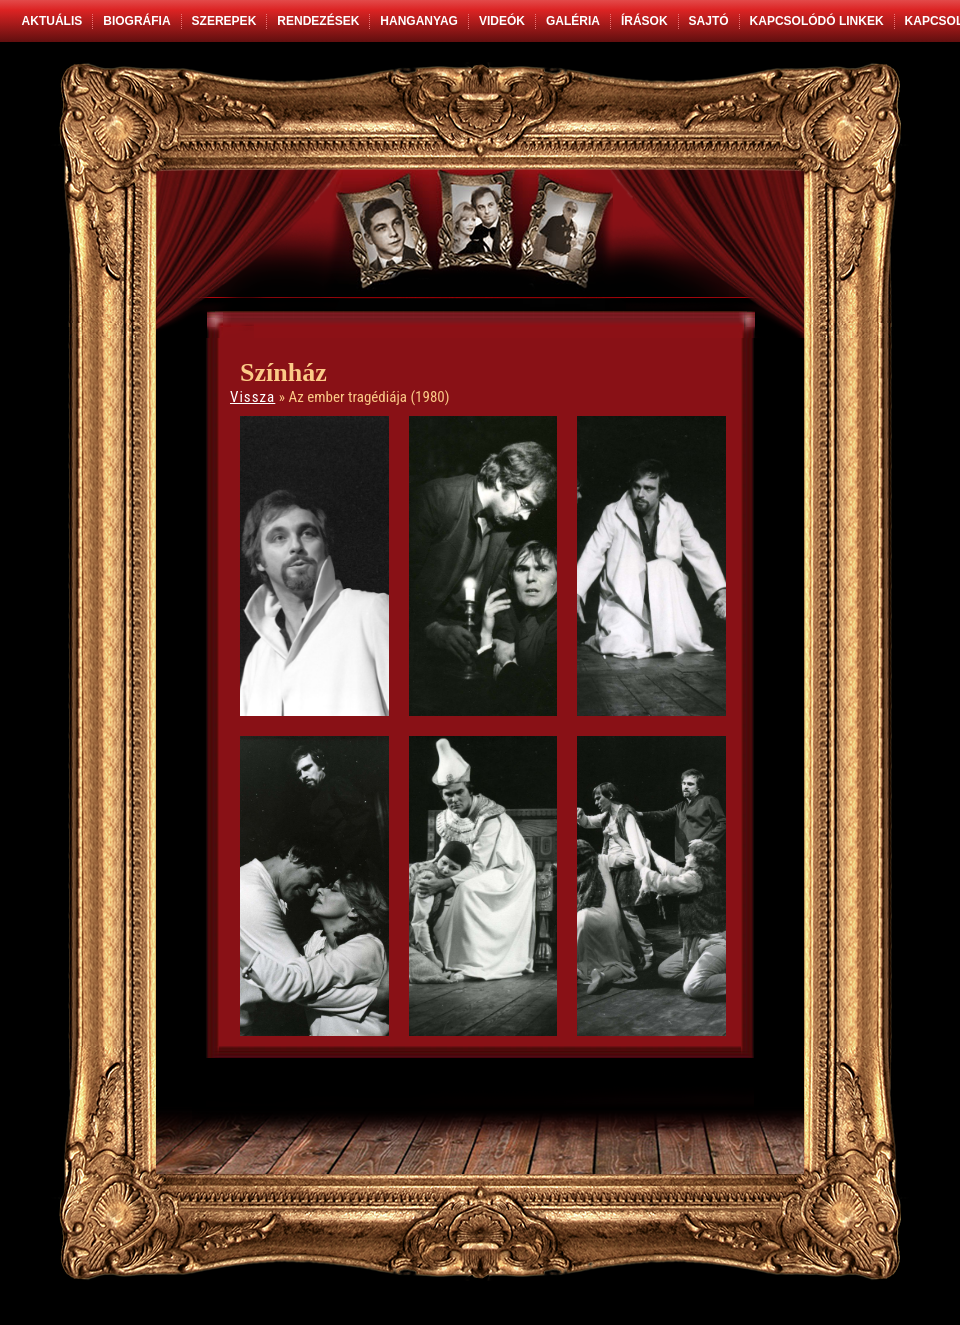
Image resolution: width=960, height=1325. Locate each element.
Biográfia (136, 21)
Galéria (573, 21)
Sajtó (709, 21)
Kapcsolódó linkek (817, 21)
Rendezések (318, 21)
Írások (644, 21)
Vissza (252, 397)
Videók (502, 21)
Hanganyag (419, 21)
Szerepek (224, 21)
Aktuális (52, 21)
